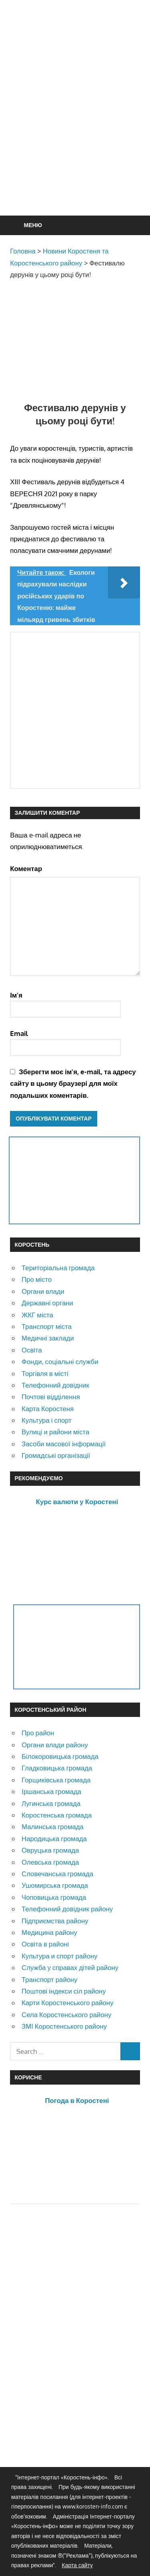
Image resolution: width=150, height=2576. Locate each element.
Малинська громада (53, 1826)
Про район (38, 1733)
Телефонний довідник (55, 1385)
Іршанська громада (51, 1791)
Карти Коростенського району (68, 2002)
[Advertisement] (75, 127)
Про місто (37, 1279)
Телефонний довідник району (67, 1909)
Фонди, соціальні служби (60, 1361)
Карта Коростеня (48, 1408)
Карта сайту (77, 2565)
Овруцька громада (50, 1850)
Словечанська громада (57, 1873)
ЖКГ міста (37, 1315)
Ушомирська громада (55, 1885)
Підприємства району (55, 1921)
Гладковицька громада (57, 1768)
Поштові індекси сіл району (64, 1991)
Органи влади (43, 1291)
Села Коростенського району (66, 2014)
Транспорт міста (47, 1326)
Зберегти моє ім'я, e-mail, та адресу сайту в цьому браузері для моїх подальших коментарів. (73, 1083)
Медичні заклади (48, 1338)
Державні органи (47, 1303)
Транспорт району (50, 1979)
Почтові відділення (51, 1396)
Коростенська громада (57, 1815)
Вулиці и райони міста (55, 1432)
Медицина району (49, 1932)
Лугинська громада (51, 1803)
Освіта (32, 1350)
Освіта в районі (45, 1944)
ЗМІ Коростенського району (64, 2026)
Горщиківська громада (56, 1780)
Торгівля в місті (45, 1373)
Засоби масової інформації (64, 1443)
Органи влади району (55, 1744)
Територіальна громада (58, 1267)
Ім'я (16, 995)
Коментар (26, 868)
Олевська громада (50, 1862)
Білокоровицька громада (60, 1756)
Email (19, 1033)
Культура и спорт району (60, 1956)
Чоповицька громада (54, 1897)
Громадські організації (56, 1455)
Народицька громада (54, 1838)
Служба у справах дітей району (70, 1967)
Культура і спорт (47, 1420)
